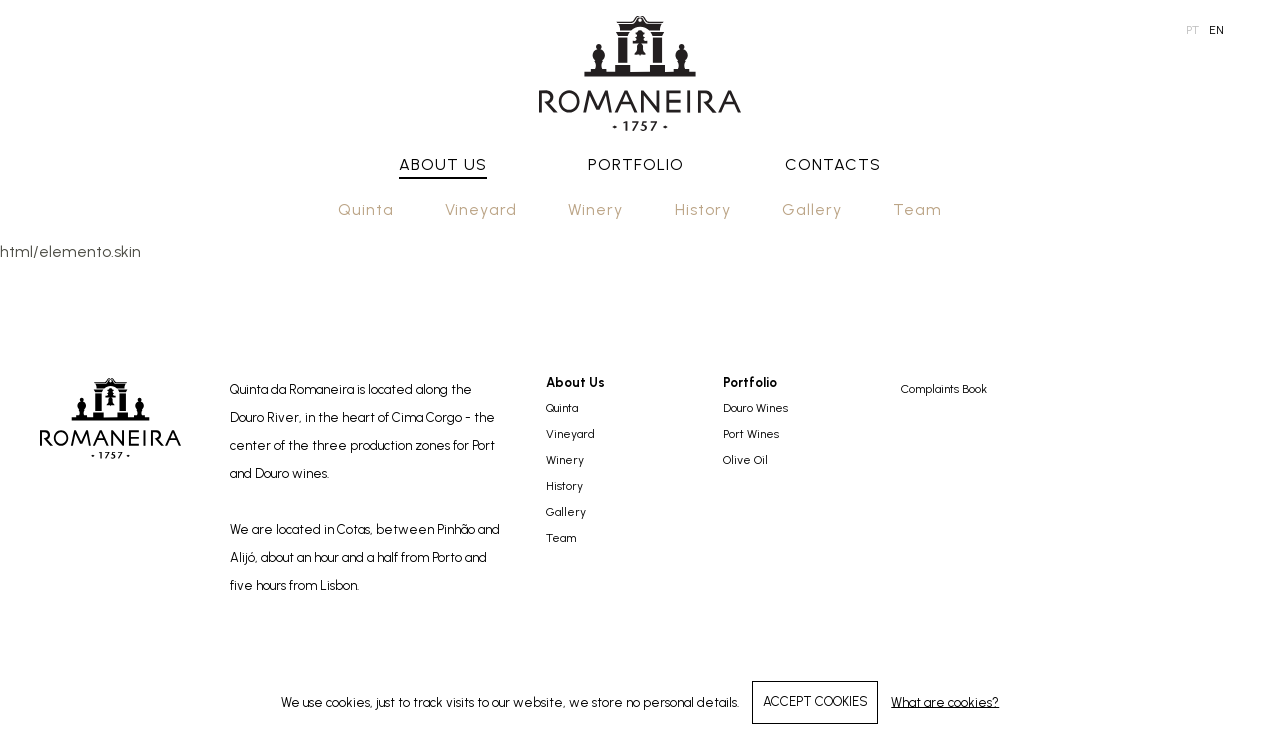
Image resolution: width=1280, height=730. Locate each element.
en (1216, 30)
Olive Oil (745, 460)
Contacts (833, 164)
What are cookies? (945, 701)
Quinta (366, 209)
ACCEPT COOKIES (815, 701)
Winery (595, 209)
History (703, 209)
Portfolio (636, 164)
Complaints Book (944, 389)
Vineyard (481, 209)
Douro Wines (755, 408)
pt (1192, 30)
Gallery (812, 209)
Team (917, 209)
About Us (443, 164)
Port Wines (751, 434)
